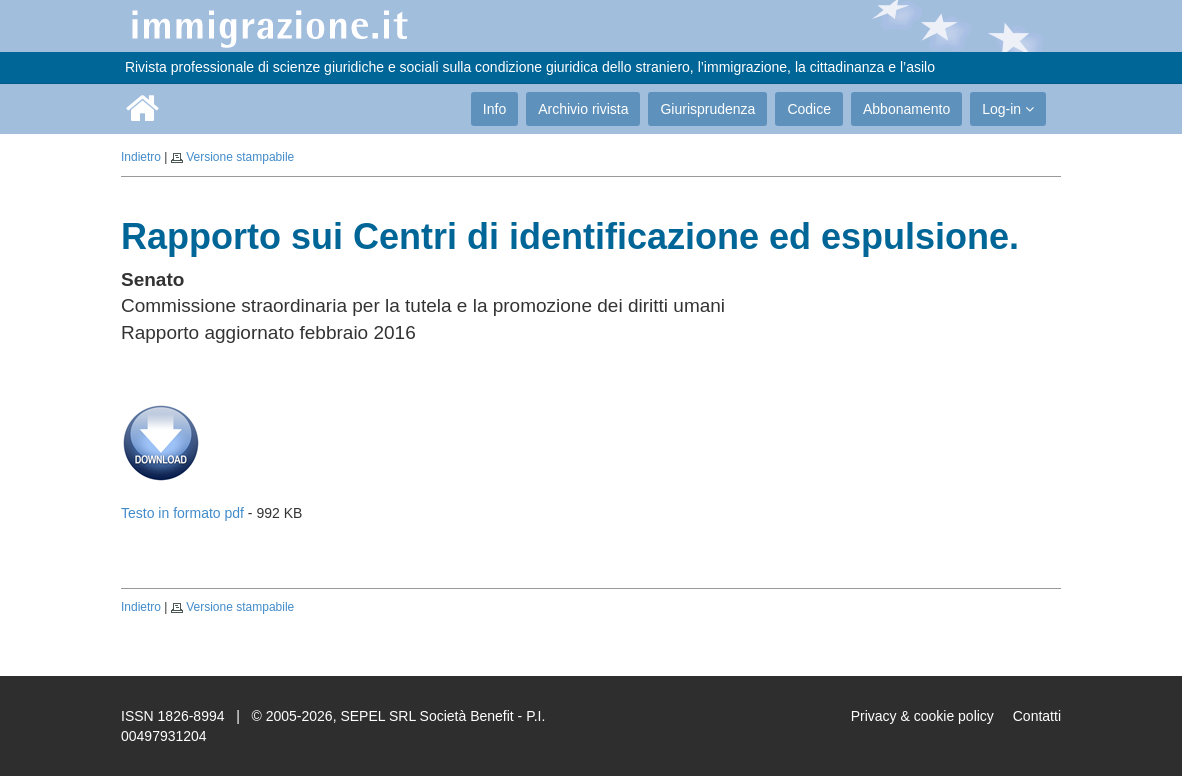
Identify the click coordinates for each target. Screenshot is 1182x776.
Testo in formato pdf (182, 513)
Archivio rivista (583, 109)
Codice (809, 109)
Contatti (1037, 716)
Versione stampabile (240, 157)
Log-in (1008, 109)
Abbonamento (906, 109)
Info (494, 109)
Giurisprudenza (707, 109)
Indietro (141, 157)
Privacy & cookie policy (922, 716)
